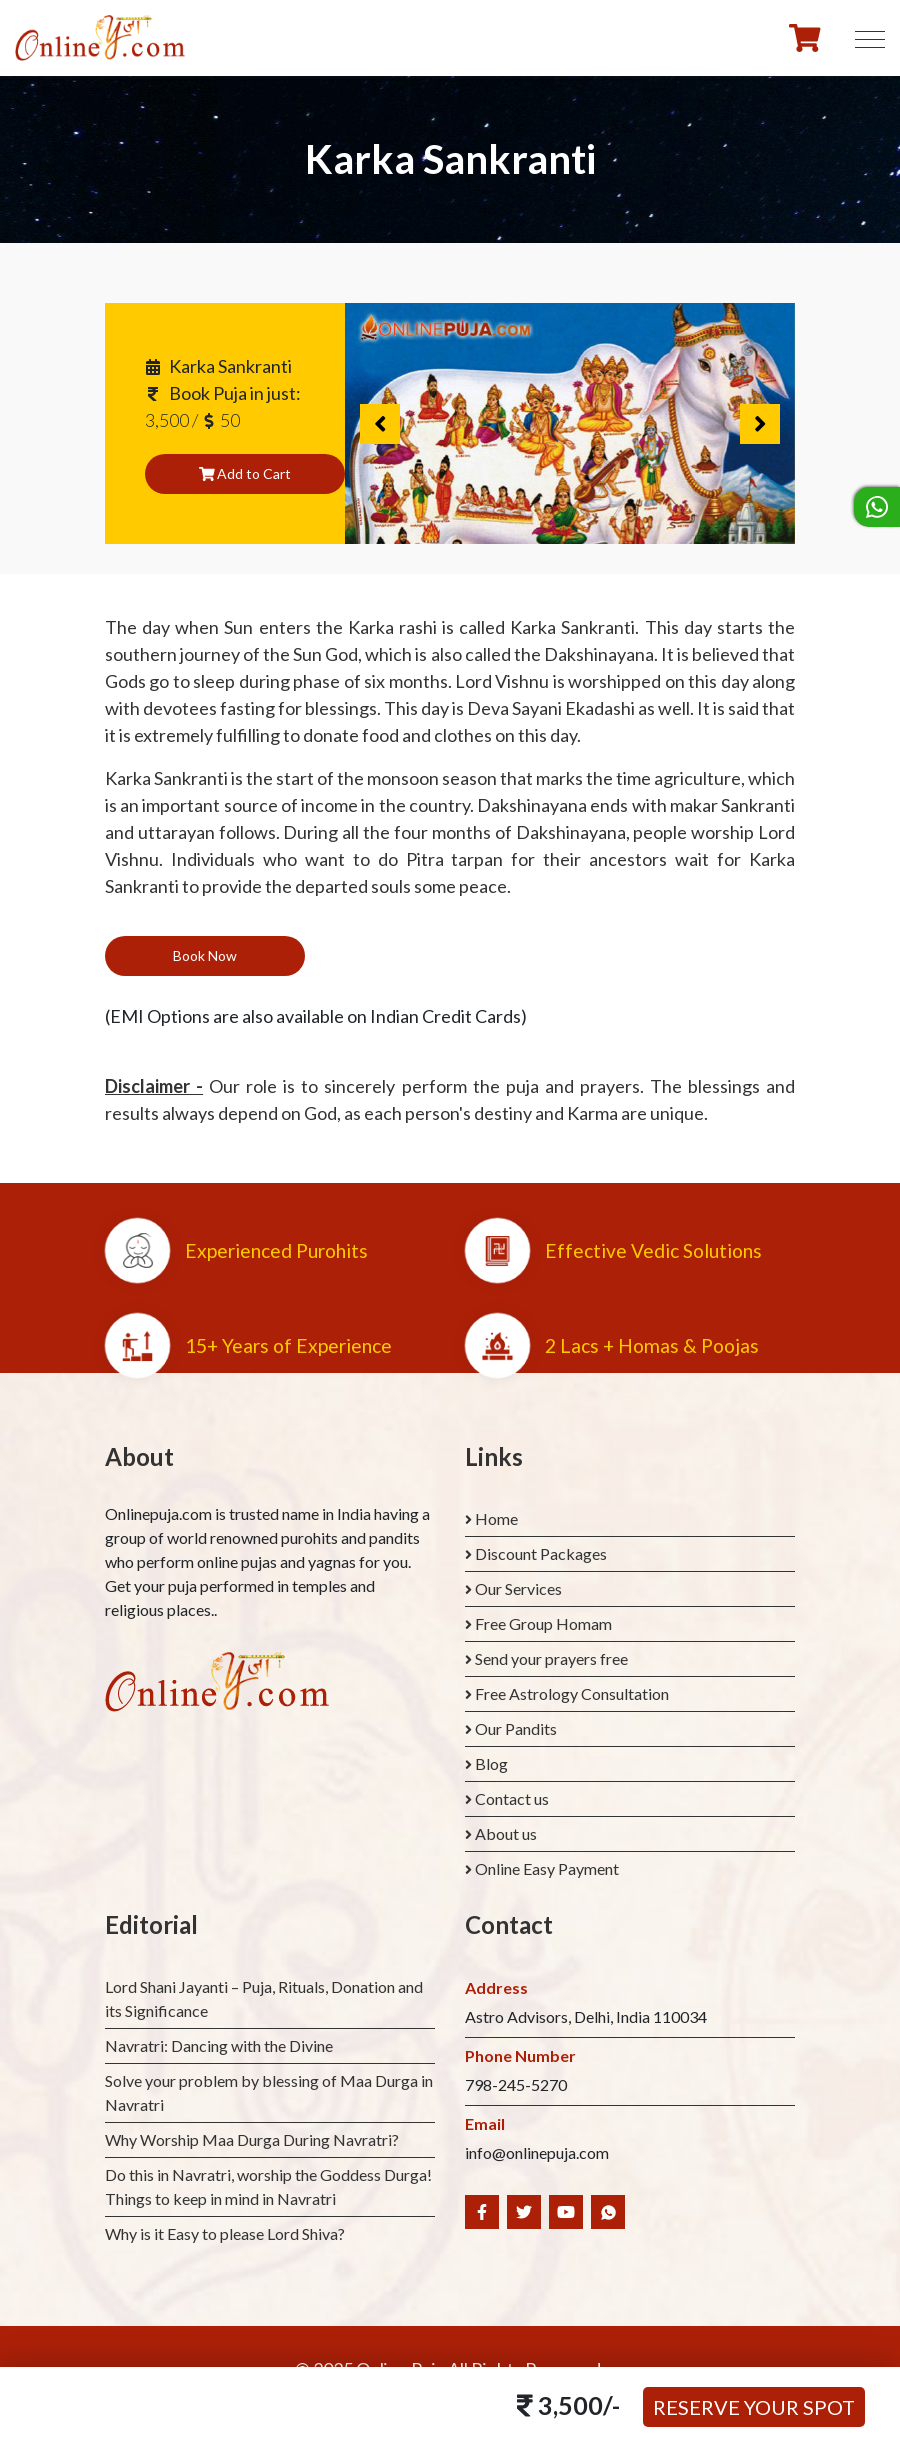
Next (760, 424)
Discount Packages (541, 1553)
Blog (491, 1763)
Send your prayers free (551, 1658)
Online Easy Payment (547, 1868)
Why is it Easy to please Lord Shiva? (225, 2233)
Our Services (518, 1588)
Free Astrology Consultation (572, 1693)
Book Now (205, 955)
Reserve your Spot (754, 2407)
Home (496, 1518)
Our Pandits (516, 1728)
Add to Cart (245, 473)
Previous (380, 424)
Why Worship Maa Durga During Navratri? (252, 2139)
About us (506, 1833)
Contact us (512, 1798)
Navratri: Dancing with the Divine (219, 2045)
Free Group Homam (543, 1623)
